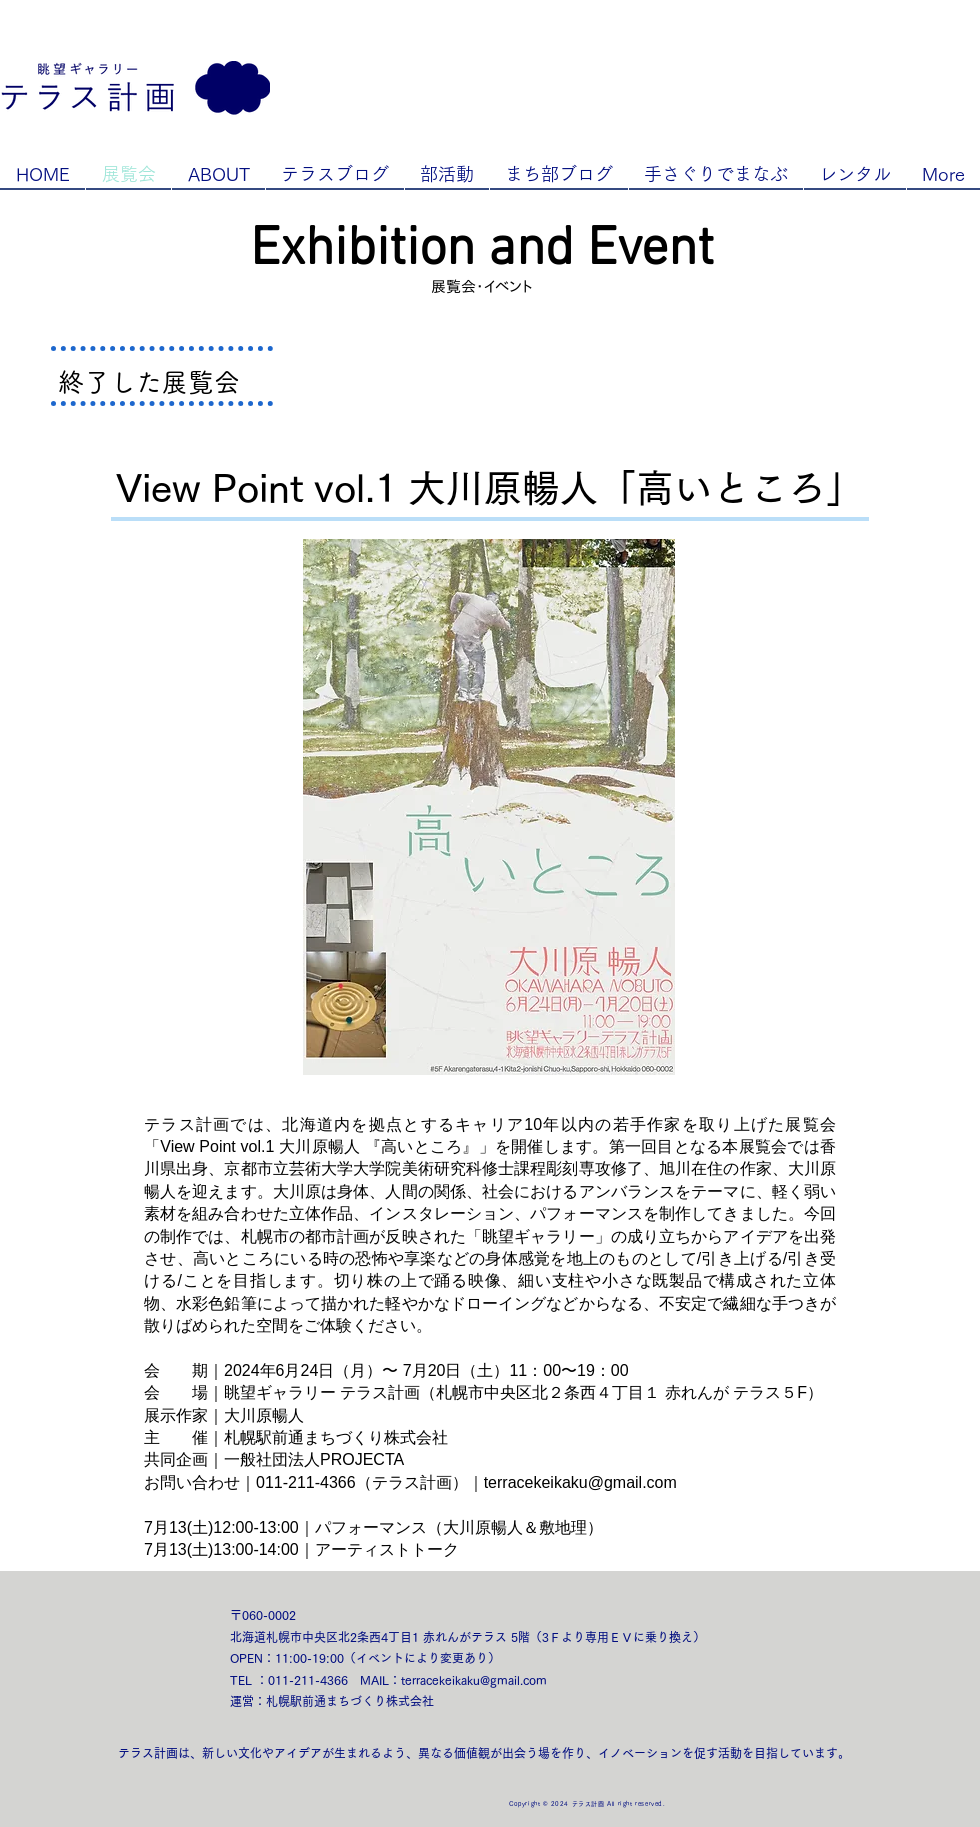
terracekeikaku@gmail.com (580, 1482)
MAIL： (380, 1680)
